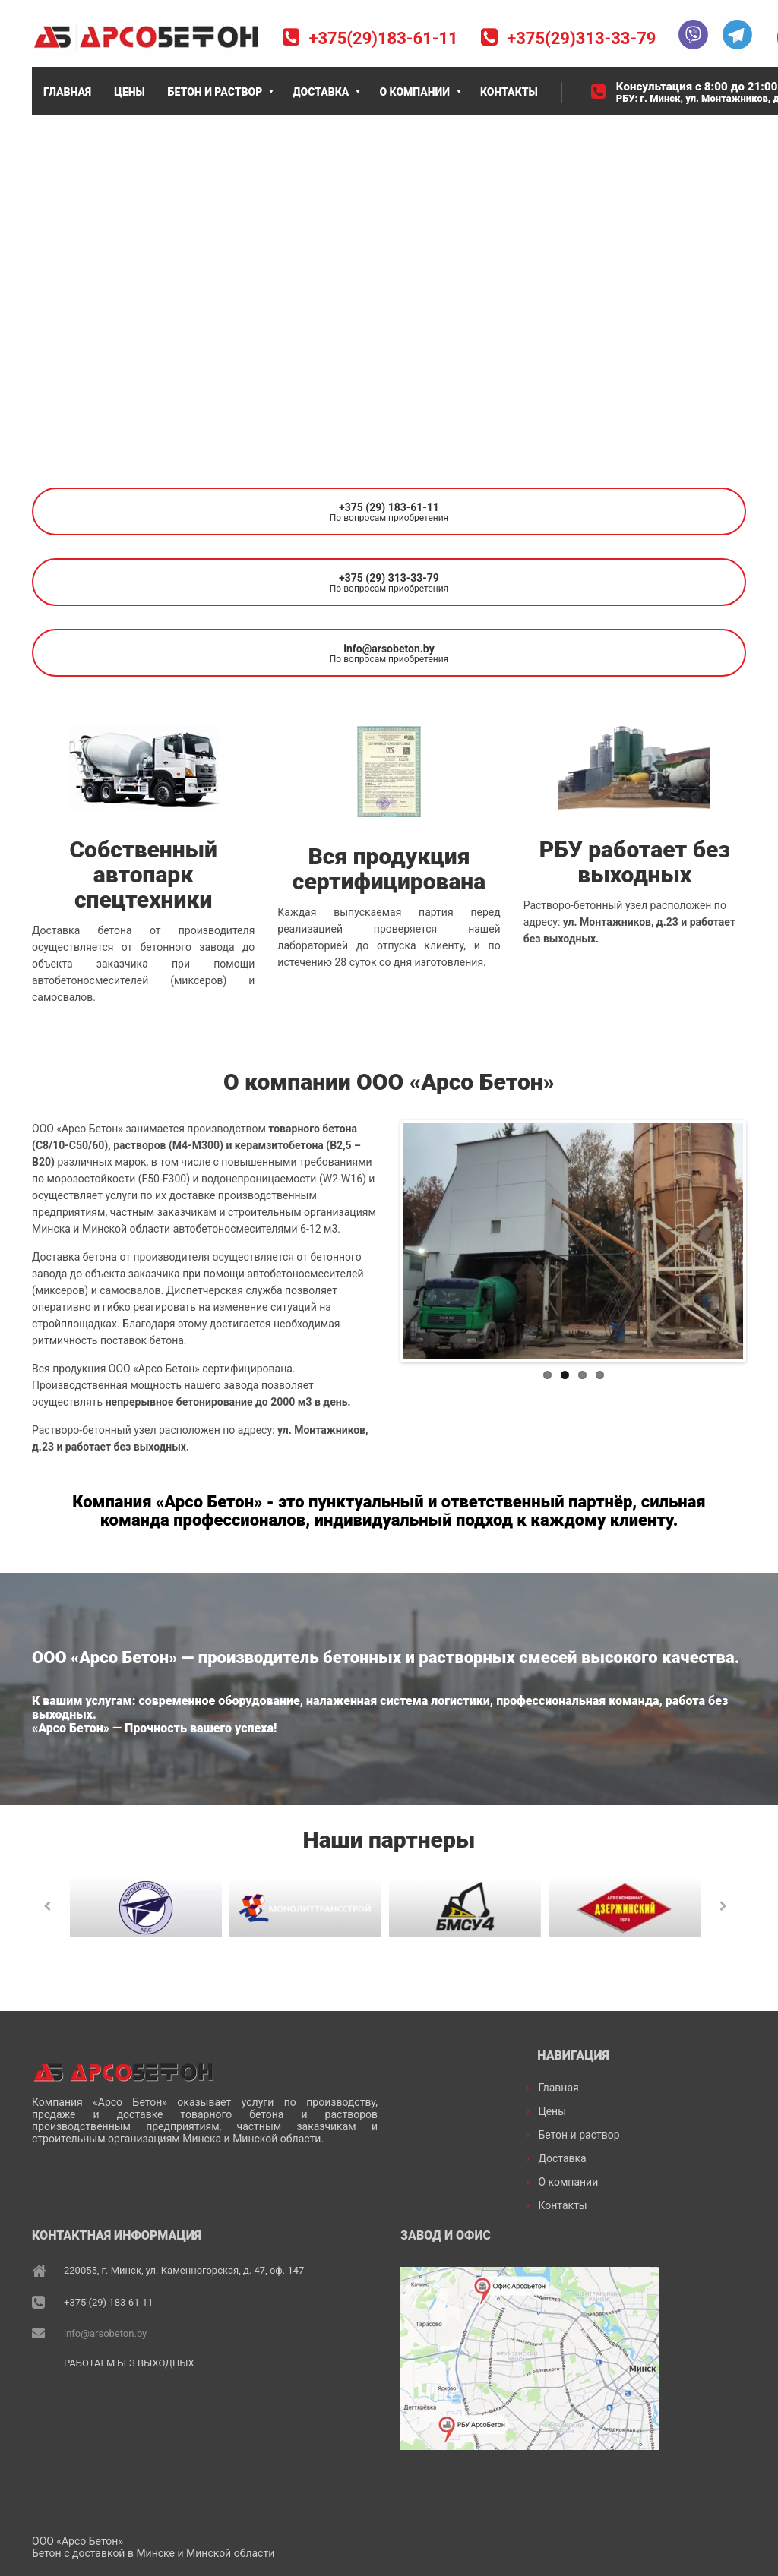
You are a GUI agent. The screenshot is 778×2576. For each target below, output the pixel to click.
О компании (568, 2181)
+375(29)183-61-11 (382, 38)
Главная (558, 2087)
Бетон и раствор (578, 2134)
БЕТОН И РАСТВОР (215, 92)
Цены (552, 2110)
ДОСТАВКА (321, 92)
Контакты (562, 2205)
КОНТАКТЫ (509, 92)
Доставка (562, 2157)
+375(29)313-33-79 (581, 38)
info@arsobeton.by (105, 2332)
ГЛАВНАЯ (67, 92)
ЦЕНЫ (129, 92)
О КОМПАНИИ (414, 92)
